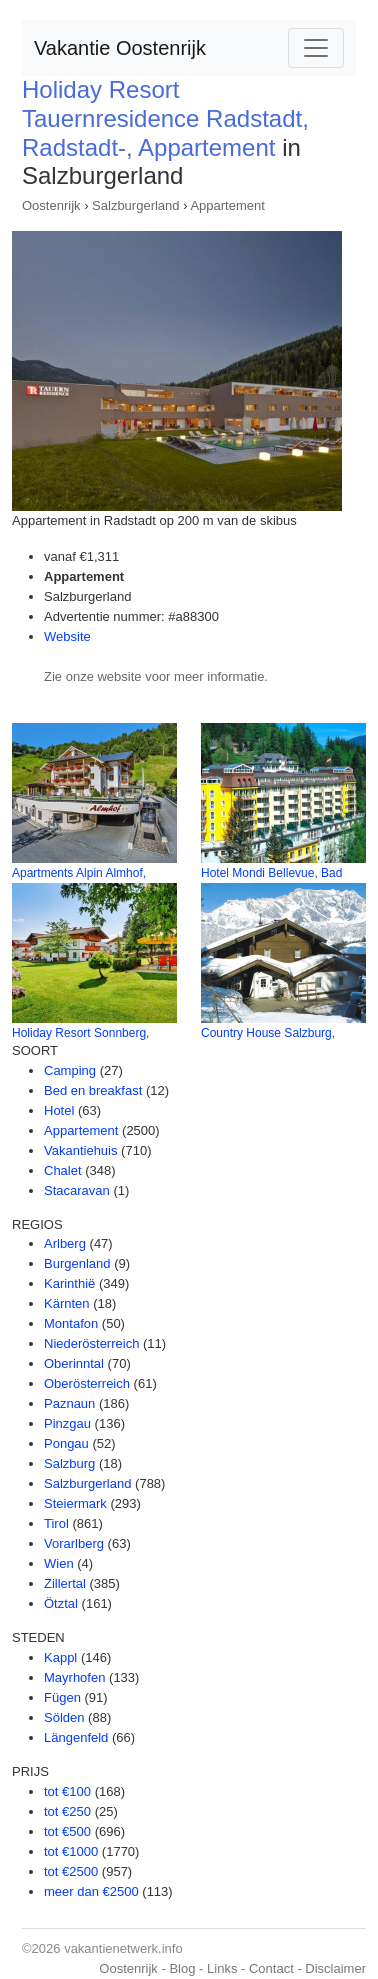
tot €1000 (71, 1851)
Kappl (60, 1657)
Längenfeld (76, 1737)
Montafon (71, 1323)
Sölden (64, 1717)
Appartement (227, 205)
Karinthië (69, 1283)
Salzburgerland (135, 205)
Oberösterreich (87, 1383)
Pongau (66, 1443)
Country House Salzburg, (268, 1033)
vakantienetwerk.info (123, 1948)
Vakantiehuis (80, 1150)
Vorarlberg (74, 1543)
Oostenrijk (51, 205)
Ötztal (61, 1603)
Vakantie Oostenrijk (120, 48)
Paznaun (69, 1403)
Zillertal (65, 1583)
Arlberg (65, 1243)
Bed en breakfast (93, 1090)
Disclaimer (335, 1968)
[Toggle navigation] (316, 48)
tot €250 (67, 1811)
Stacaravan (77, 1190)
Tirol (56, 1523)
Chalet (63, 1170)
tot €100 (67, 1791)
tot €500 (67, 1831)
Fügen (62, 1697)
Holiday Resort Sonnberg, (80, 1033)
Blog (182, 1968)
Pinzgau (67, 1423)
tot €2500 (71, 1871)
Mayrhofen (74, 1677)
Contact (271, 1968)
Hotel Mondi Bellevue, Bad (271, 873)
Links (222, 1968)
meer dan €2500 (91, 1891)
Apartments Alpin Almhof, (79, 873)
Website (67, 636)
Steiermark (75, 1503)
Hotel (59, 1110)
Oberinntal (74, 1363)
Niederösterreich (91, 1343)
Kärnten (67, 1303)
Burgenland (77, 1263)
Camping (70, 1070)
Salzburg (69, 1463)
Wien (59, 1563)
